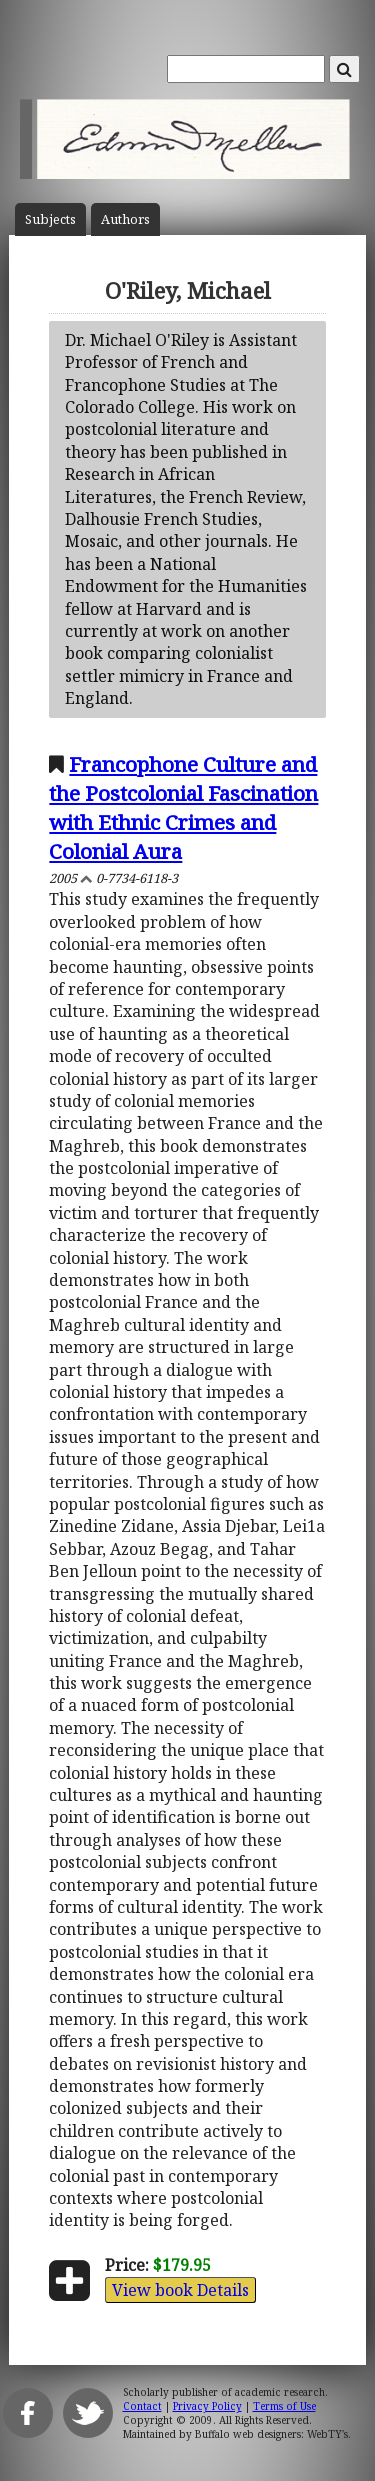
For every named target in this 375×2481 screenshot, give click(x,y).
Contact (142, 2406)
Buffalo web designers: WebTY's (271, 2434)
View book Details (180, 2290)
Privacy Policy (207, 2406)
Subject (50, 219)
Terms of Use (284, 2406)
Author (125, 219)
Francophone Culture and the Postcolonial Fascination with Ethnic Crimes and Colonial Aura (183, 807)
